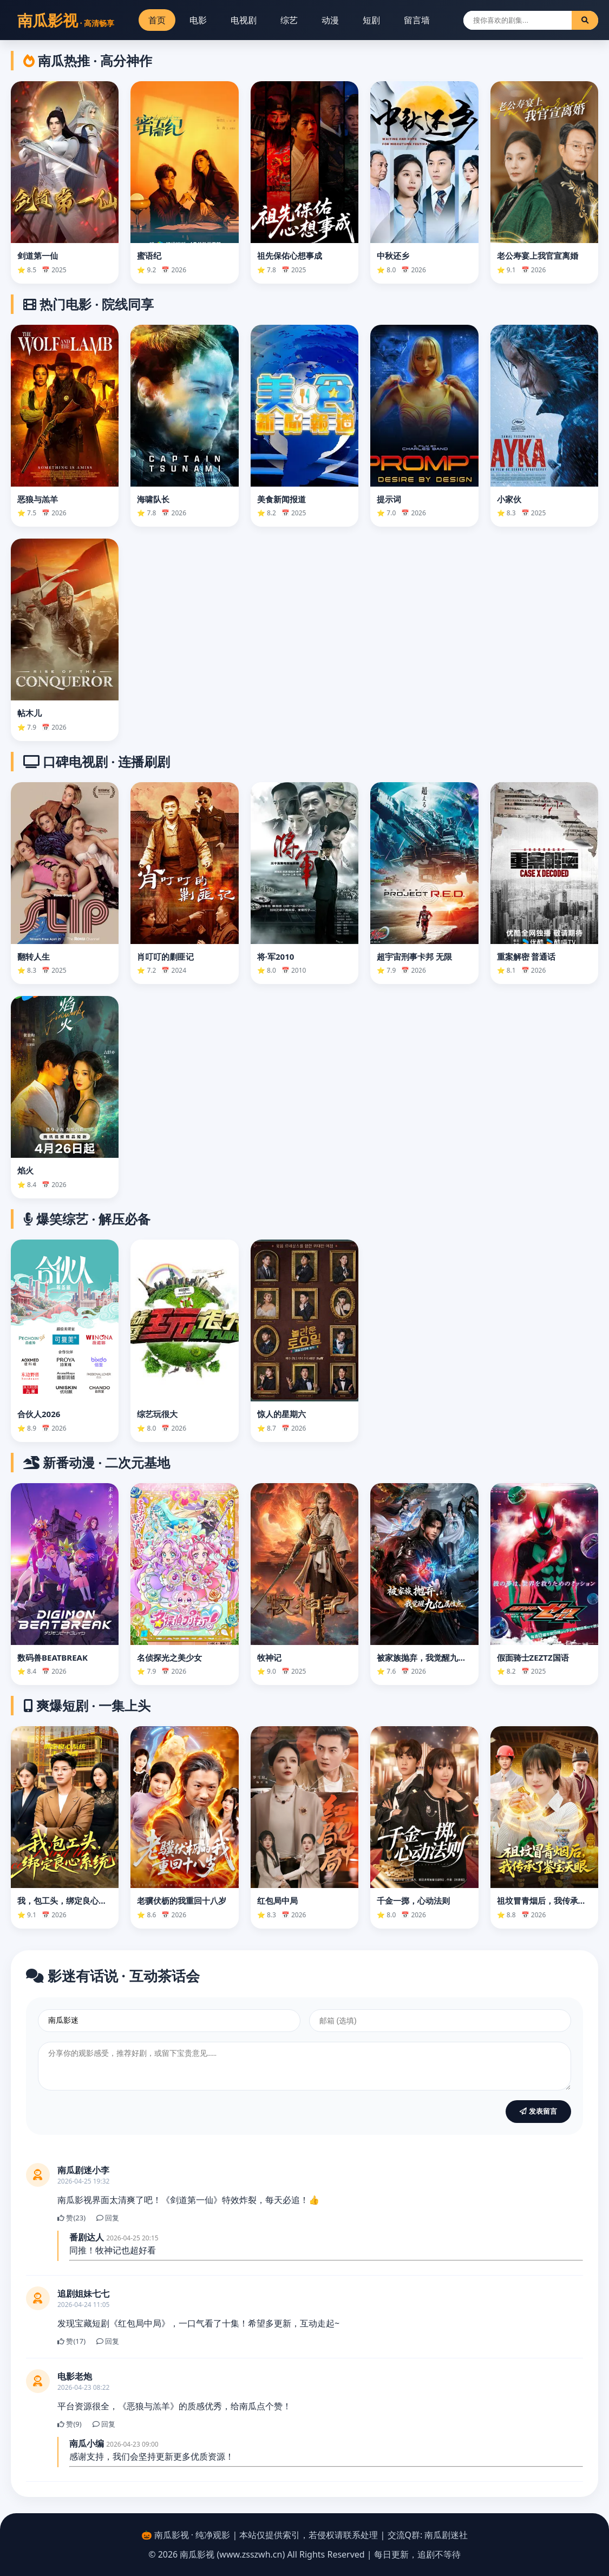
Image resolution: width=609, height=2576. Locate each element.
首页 (157, 20)
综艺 (289, 20)
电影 (198, 20)
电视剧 (244, 20)
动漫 (330, 20)
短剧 (371, 20)
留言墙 (417, 20)
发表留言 (538, 2111)
